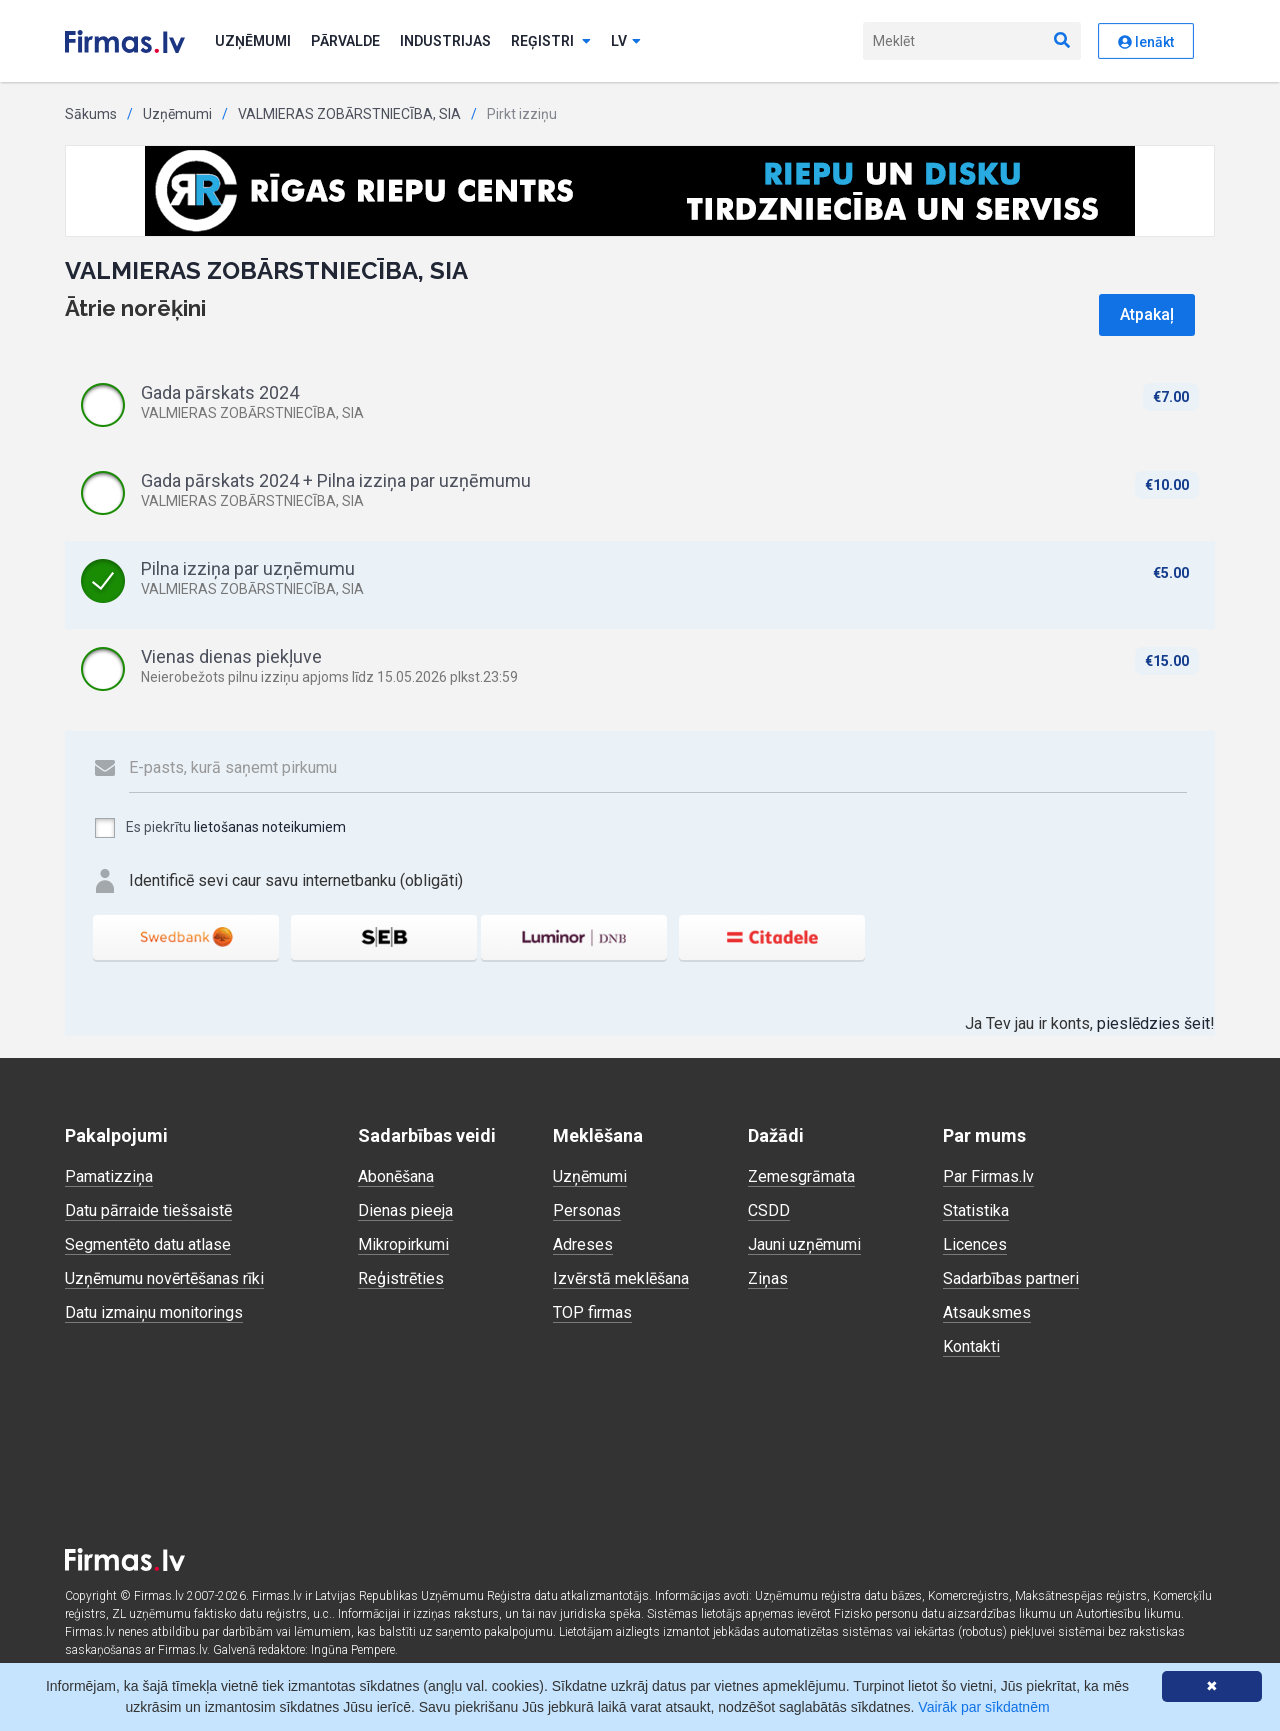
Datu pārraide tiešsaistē (148, 1210)
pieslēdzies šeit (1153, 1023)
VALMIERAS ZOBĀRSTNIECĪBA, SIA (349, 114)
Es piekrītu (219, 828)
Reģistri (551, 41)
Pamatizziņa (109, 1176)
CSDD (769, 1210)
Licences (975, 1244)
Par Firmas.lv (988, 1176)
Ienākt (1146, 42)
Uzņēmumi (253, 41)
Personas (587, 1210)
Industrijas (445, 41)
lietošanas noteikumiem (270, 827)
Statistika (976, 1210)
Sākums (91, 114)
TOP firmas (592, 1312)
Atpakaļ (1147, 314)
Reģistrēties (401, 1278)
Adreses (583, 1244)
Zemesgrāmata (801, 1176)
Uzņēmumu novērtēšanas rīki (164, 1278)
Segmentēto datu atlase (148, 1244)
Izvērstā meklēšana (621, 1278)
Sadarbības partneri (1011, 1278)
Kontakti (971, 1346)
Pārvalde (345, 41)
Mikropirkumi (403, 1244)
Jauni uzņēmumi (804, 1244)
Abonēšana (396, 1176)
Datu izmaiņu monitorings (154, 1312)
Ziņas (768, 1278)
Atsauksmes (987, 1312)
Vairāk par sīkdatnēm (983, 1707)
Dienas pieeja (405, 1210)
